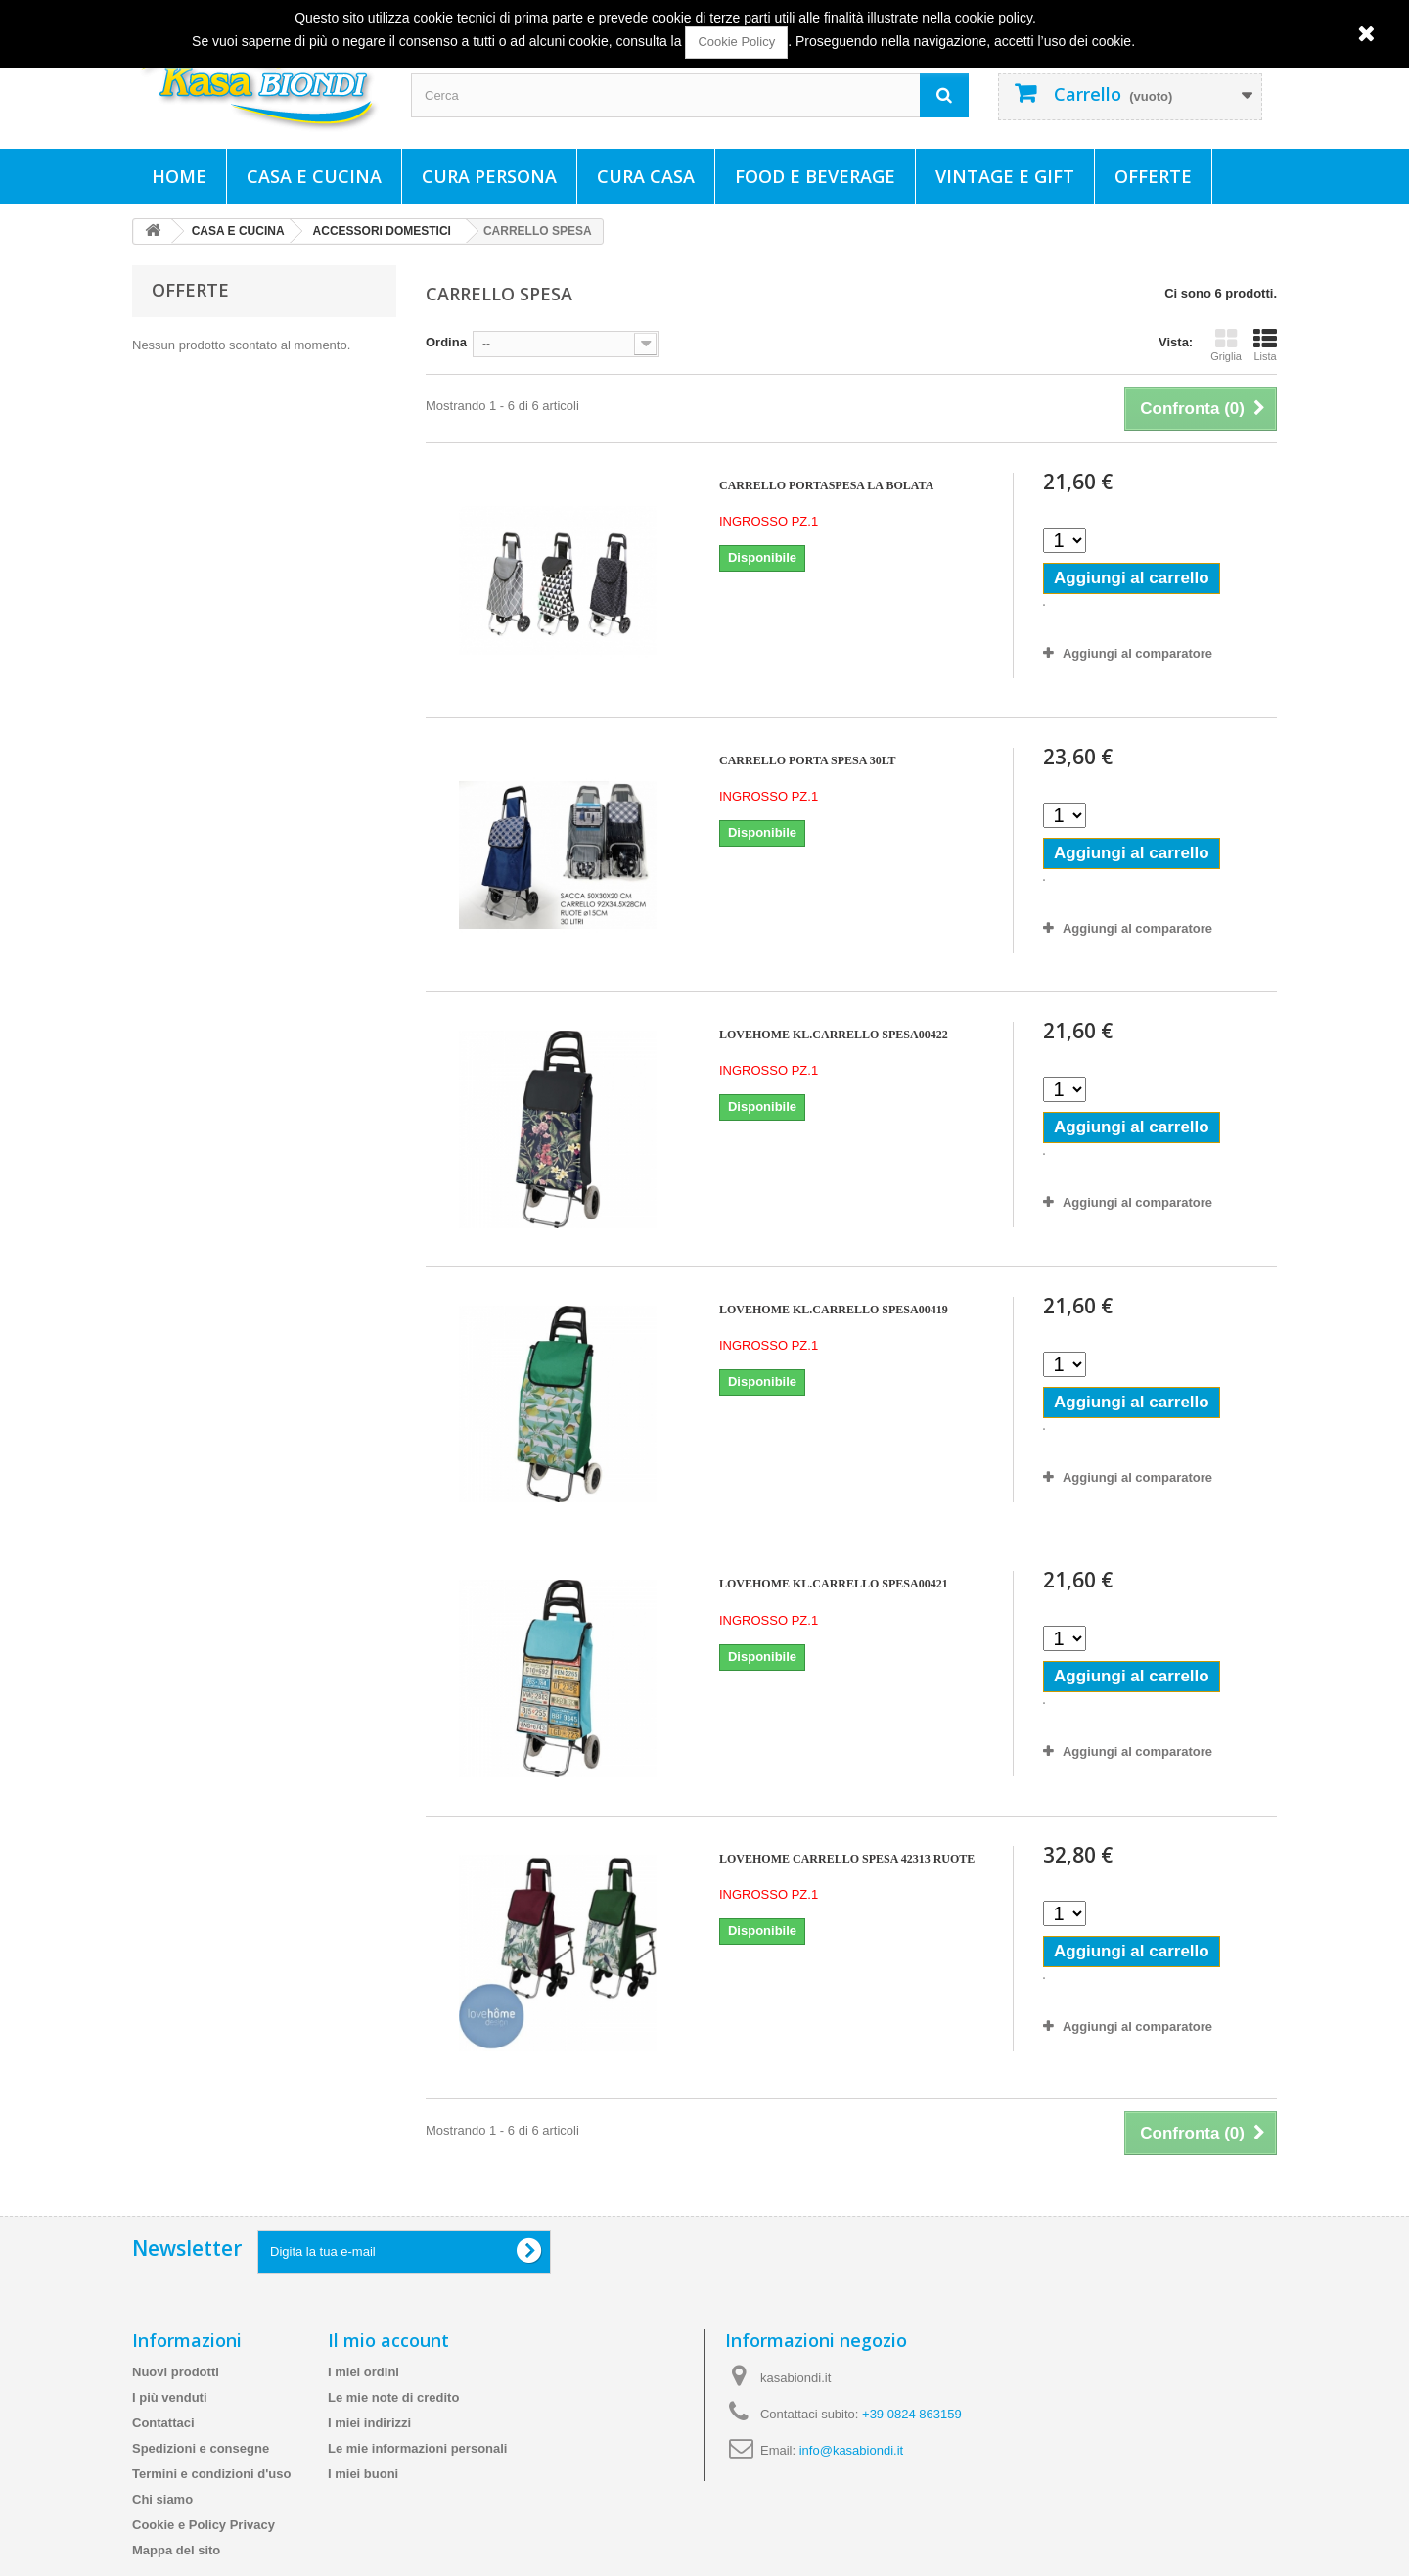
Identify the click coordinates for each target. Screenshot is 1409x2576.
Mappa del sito (176, 2550)
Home (179, 176)
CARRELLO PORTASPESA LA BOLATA (826, 485)
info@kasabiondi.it (851, 2450)
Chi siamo (162, 2499)
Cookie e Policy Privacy (203, 2524)
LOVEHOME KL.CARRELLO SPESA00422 (833, 1034)
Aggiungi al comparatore (1137, 653)
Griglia (1226, 344)
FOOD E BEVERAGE (815, 176)
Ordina (446, 342)
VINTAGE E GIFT (1004, 176)
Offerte (1153, 176)
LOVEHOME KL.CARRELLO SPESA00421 (833, 1583)
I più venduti (169, 2397)
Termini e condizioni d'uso (211, 2473)
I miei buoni (363, 2473)
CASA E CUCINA (314, 176)
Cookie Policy (736, 41)
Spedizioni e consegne (200, 2448)
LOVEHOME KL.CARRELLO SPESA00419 (833, 1309)
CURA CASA (646, 176)
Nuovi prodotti (175, 2372)
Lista (1265, 344)
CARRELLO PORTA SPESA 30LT (807, 760)
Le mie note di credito (393, 2397)
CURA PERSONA (489, 176)
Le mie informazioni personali (417, 2448)
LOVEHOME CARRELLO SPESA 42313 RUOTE (847, 1858)
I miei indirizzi (369, 2422)
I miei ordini (363, 2372)
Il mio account (388, 2340)
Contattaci (163, 2422)
